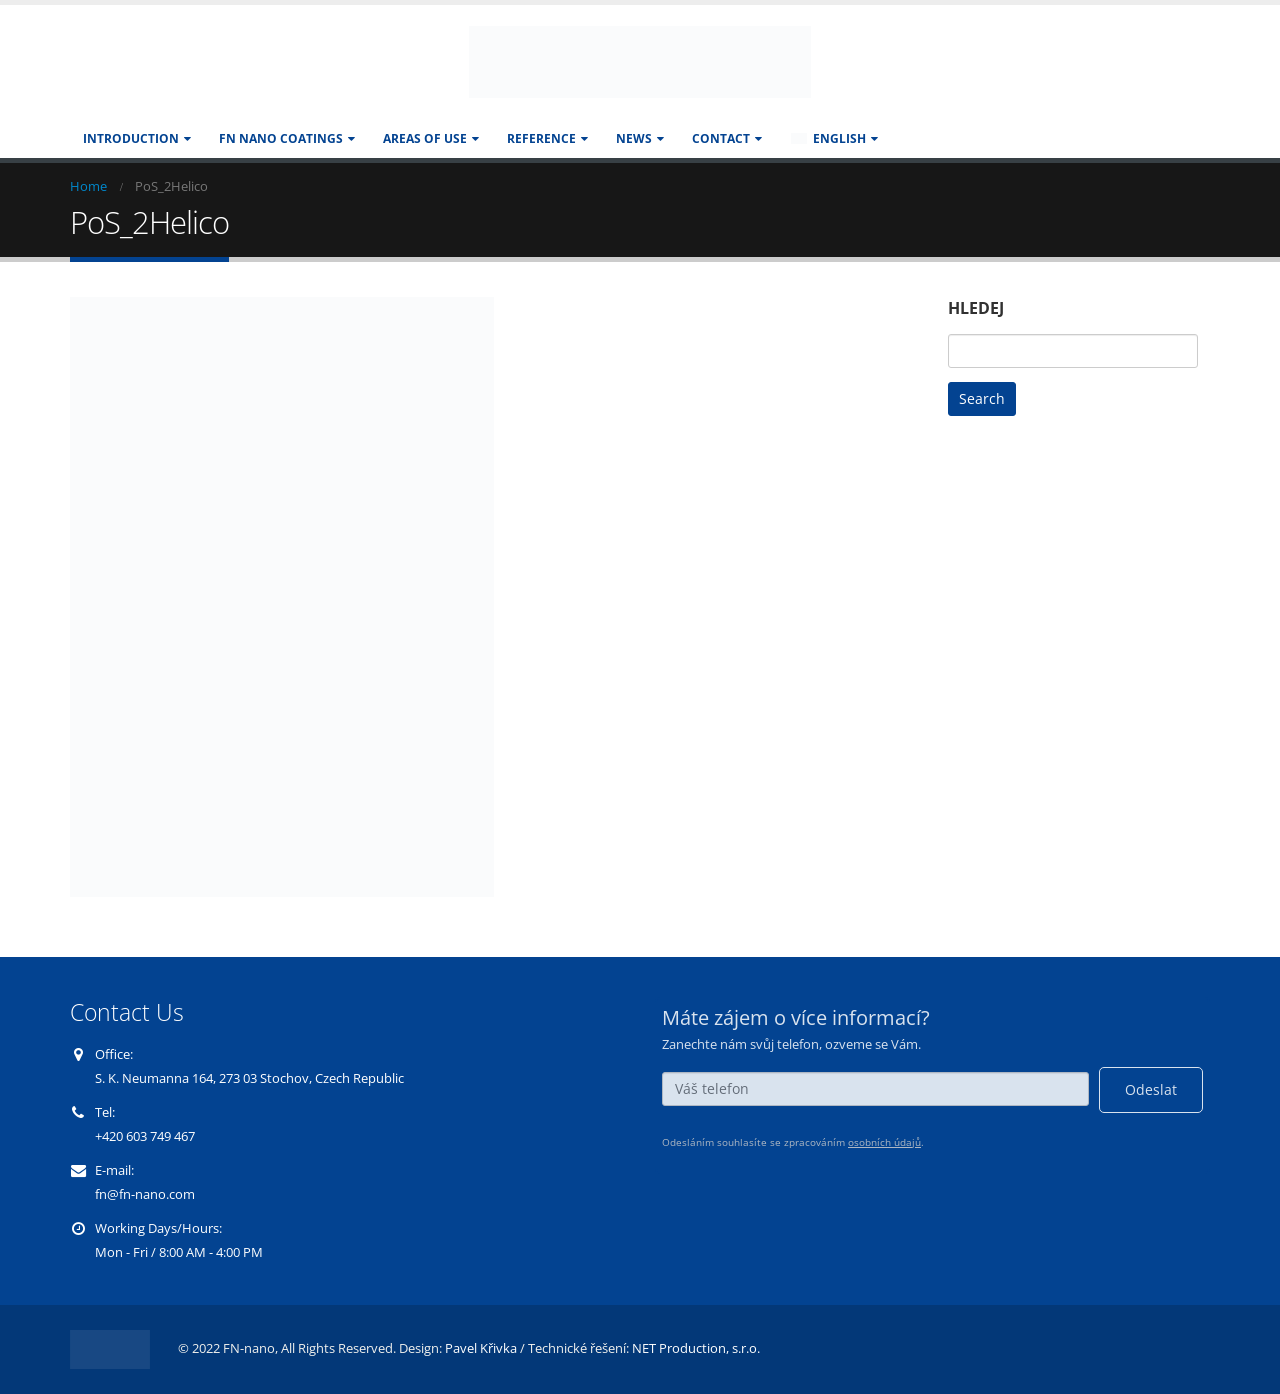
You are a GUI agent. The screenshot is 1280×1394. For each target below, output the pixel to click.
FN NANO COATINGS (281, 138)
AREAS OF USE (425, 138)
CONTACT (721, 138)
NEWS (634, 138)
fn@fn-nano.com (145, 1194)
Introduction (131, 138)
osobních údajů (884, 1142)
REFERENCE (541, 138)
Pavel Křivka (481, 1348)
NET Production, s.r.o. (696, 1348)
